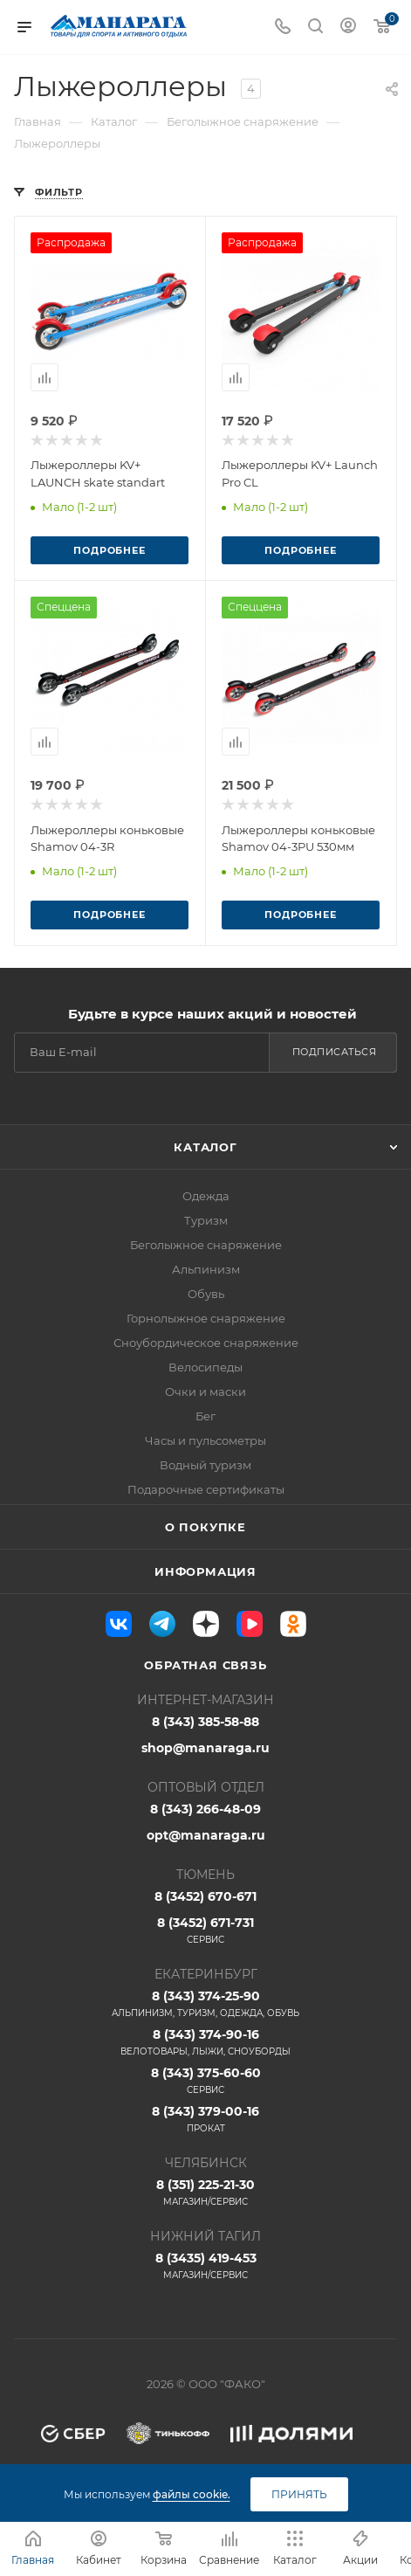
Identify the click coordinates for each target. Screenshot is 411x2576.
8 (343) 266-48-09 (205, 1809)
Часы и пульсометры (205, 1440)
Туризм (206, 1220)
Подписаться (334, 1052)
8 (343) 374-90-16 (205, 2042)
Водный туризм (205, 1465)
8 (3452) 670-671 (205, 1896)
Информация (205, 1571)
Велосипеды (205, 1367)
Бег (205, 1416)
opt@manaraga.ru (206, 1835)
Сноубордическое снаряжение (205, 1343)
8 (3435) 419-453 (205, 2266)
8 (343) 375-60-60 (205, 2080)
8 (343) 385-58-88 (205, 1722)
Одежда (205, 1196)
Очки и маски (205, 1391)
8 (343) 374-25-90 (205, 2004)
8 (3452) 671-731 (205, 1930)
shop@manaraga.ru (205, 1748)
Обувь (206, 1294)
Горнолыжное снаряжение (206, 1318)
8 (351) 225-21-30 (205, 2192)
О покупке (205, 1527)
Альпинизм (206, 1269)
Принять (299, 2494)
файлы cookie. (191, 2494)
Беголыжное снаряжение (206, 1245)
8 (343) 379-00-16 (205, 2119)
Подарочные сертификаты (205, 1489)
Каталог (205, 1147)
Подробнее (109, 550)
